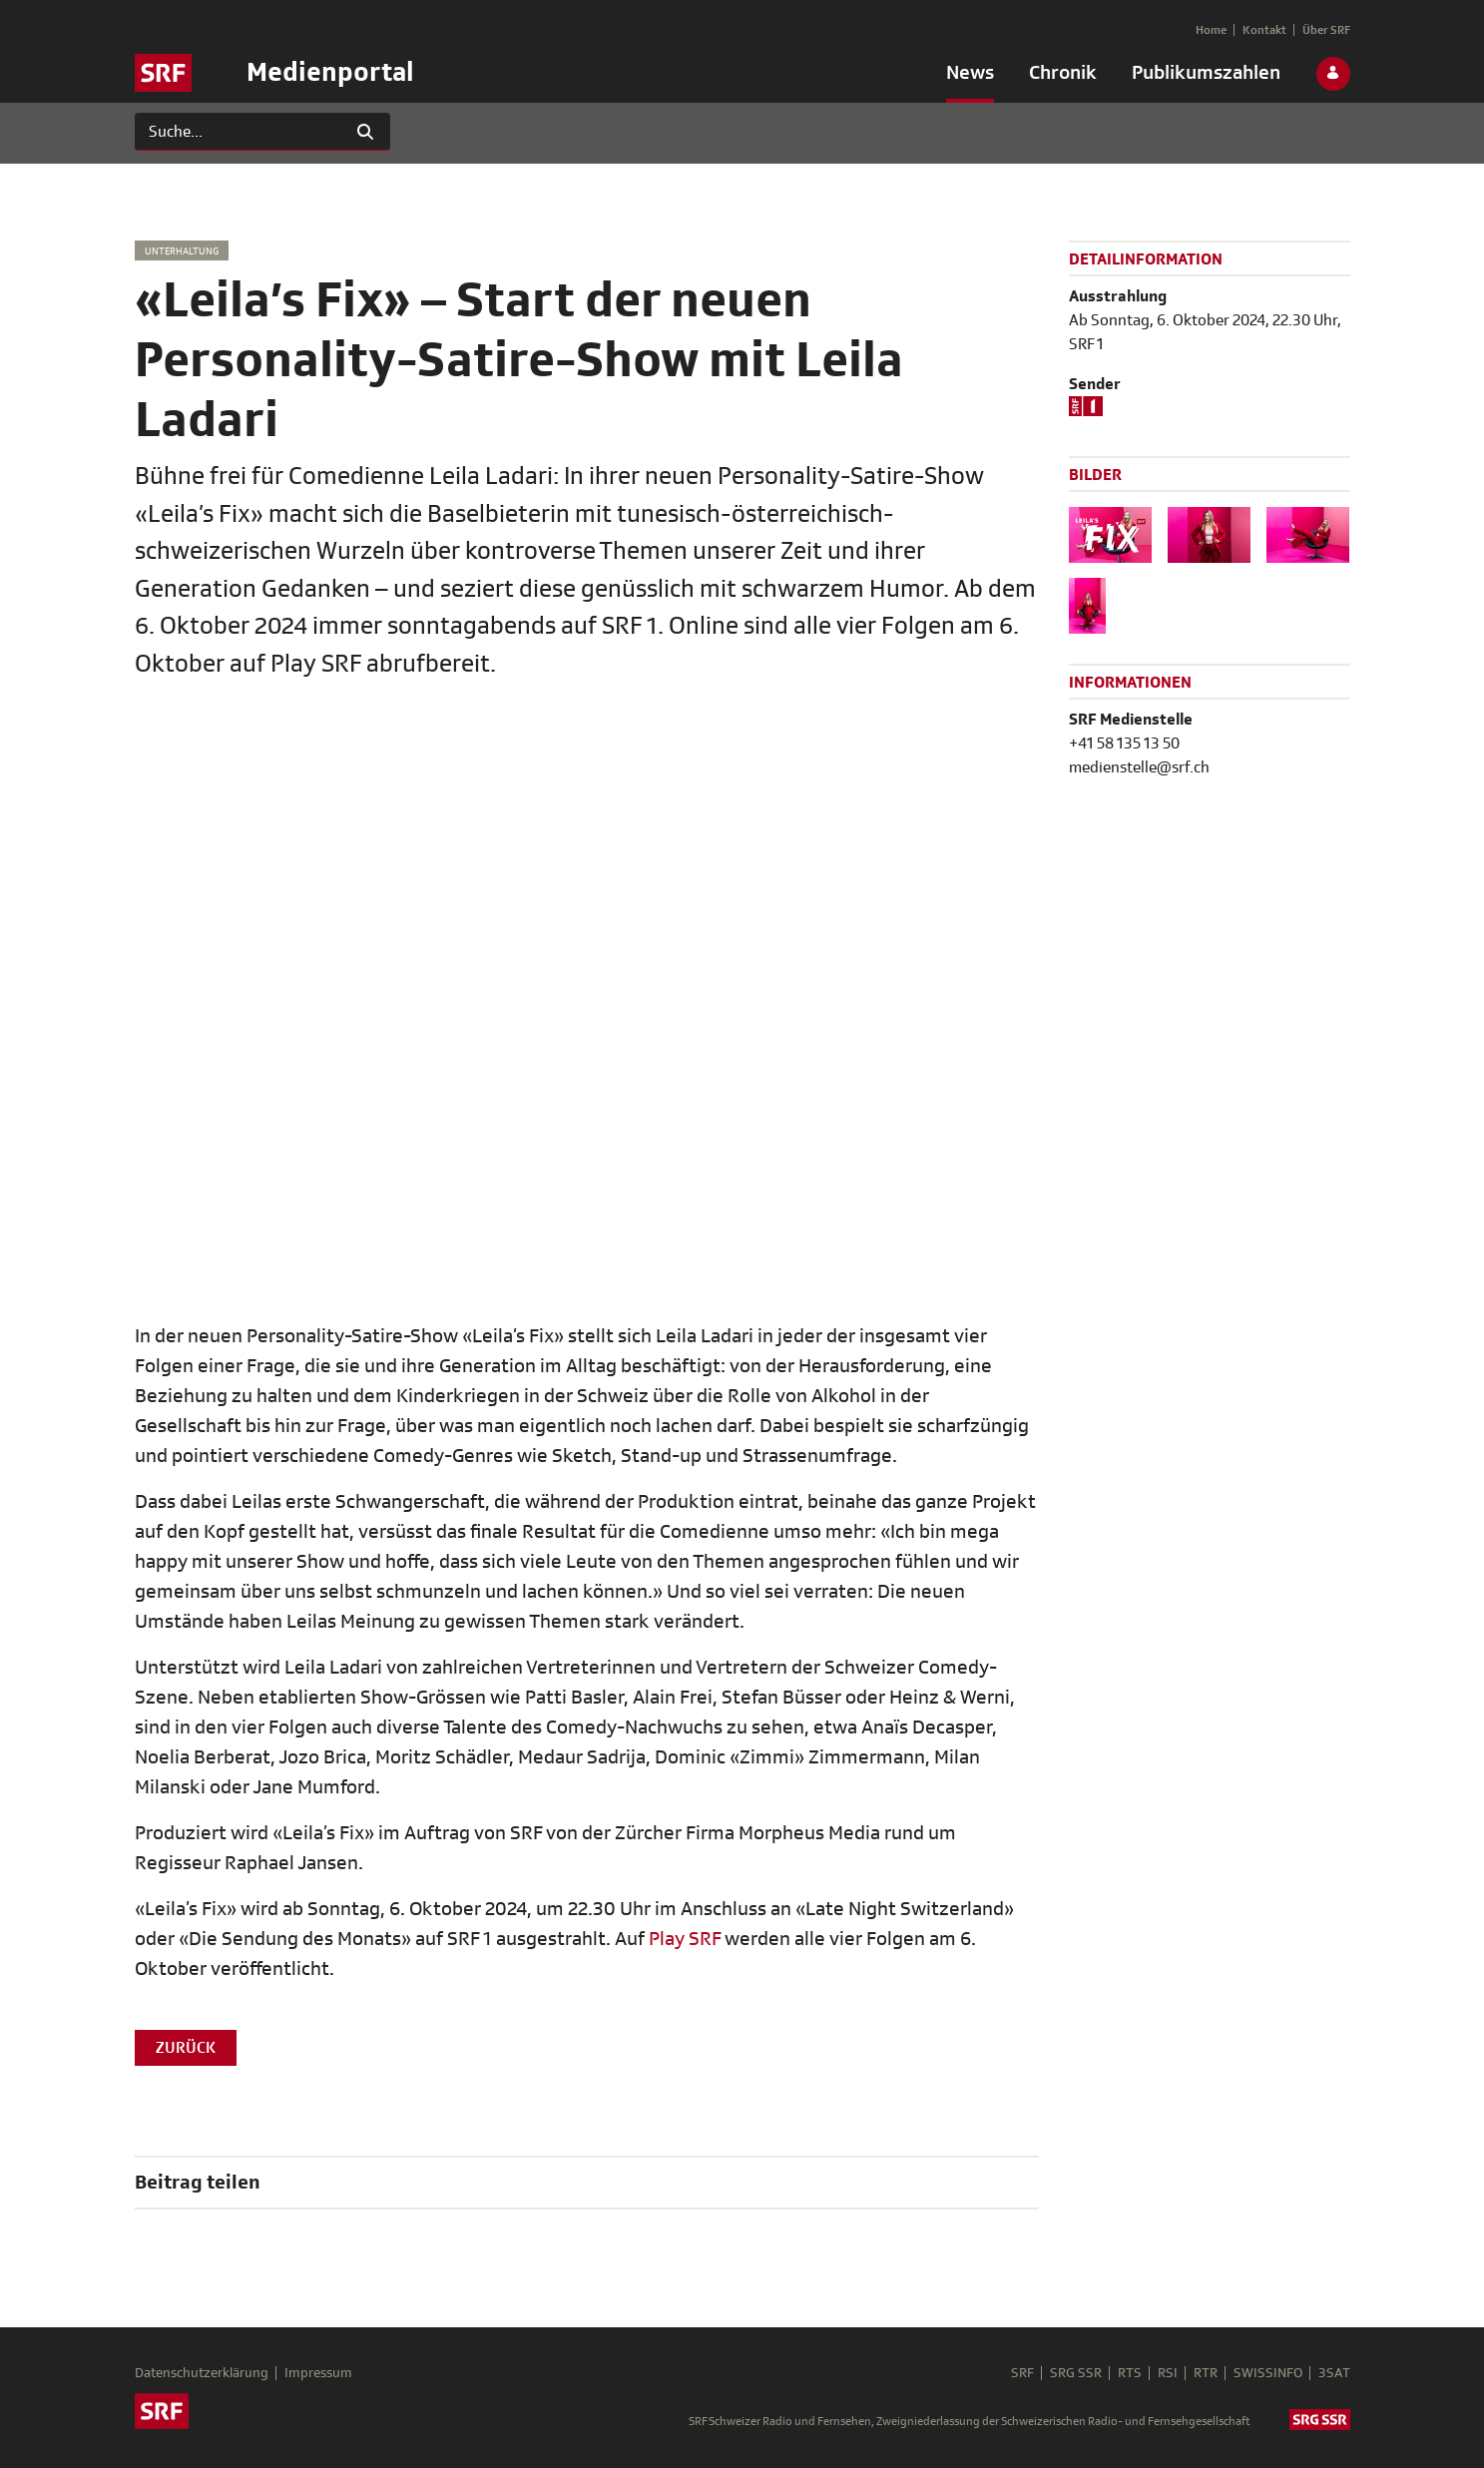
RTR (1206, 2373)
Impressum (318, 2373)
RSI (1168, 2373)
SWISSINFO (1268, 2373)
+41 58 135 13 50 (1124, 743)
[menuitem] (970, 77)
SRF (1022, 2373)
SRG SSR (1076, 2373)
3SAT (1334, 2373)
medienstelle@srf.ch (1139, 767)
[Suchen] (238, 132)
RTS (1130, 2373)
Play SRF (685, 1938)
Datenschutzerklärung (201, 2373)
